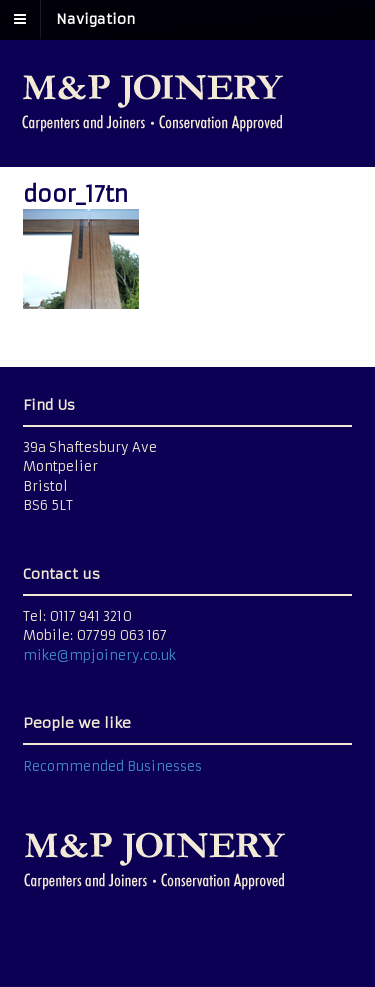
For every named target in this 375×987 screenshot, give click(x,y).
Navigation (95, 19)
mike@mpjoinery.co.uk (99, 655)
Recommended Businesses (112, 766)
